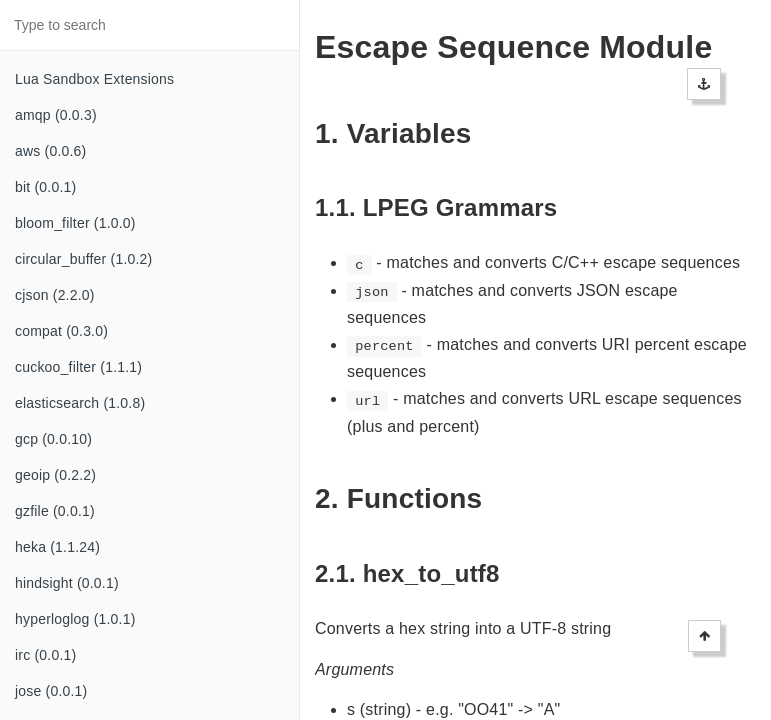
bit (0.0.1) (45, 187)
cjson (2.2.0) (55, 295)
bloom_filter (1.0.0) (75, 223)
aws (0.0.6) (50, 151)
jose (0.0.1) (51, 691)
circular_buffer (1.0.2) (83, 259)
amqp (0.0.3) (56, 115)
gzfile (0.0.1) (55, 511)
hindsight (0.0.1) (67, 583)
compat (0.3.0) (61, 331)
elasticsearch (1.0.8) (80, 403)
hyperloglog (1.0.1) (75, 619)
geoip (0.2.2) (55, 475)
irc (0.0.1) (45, 655)
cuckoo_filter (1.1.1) (78, 367)
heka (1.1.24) (57, 547)
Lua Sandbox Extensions (94, 79)
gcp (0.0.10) (53, 439)
